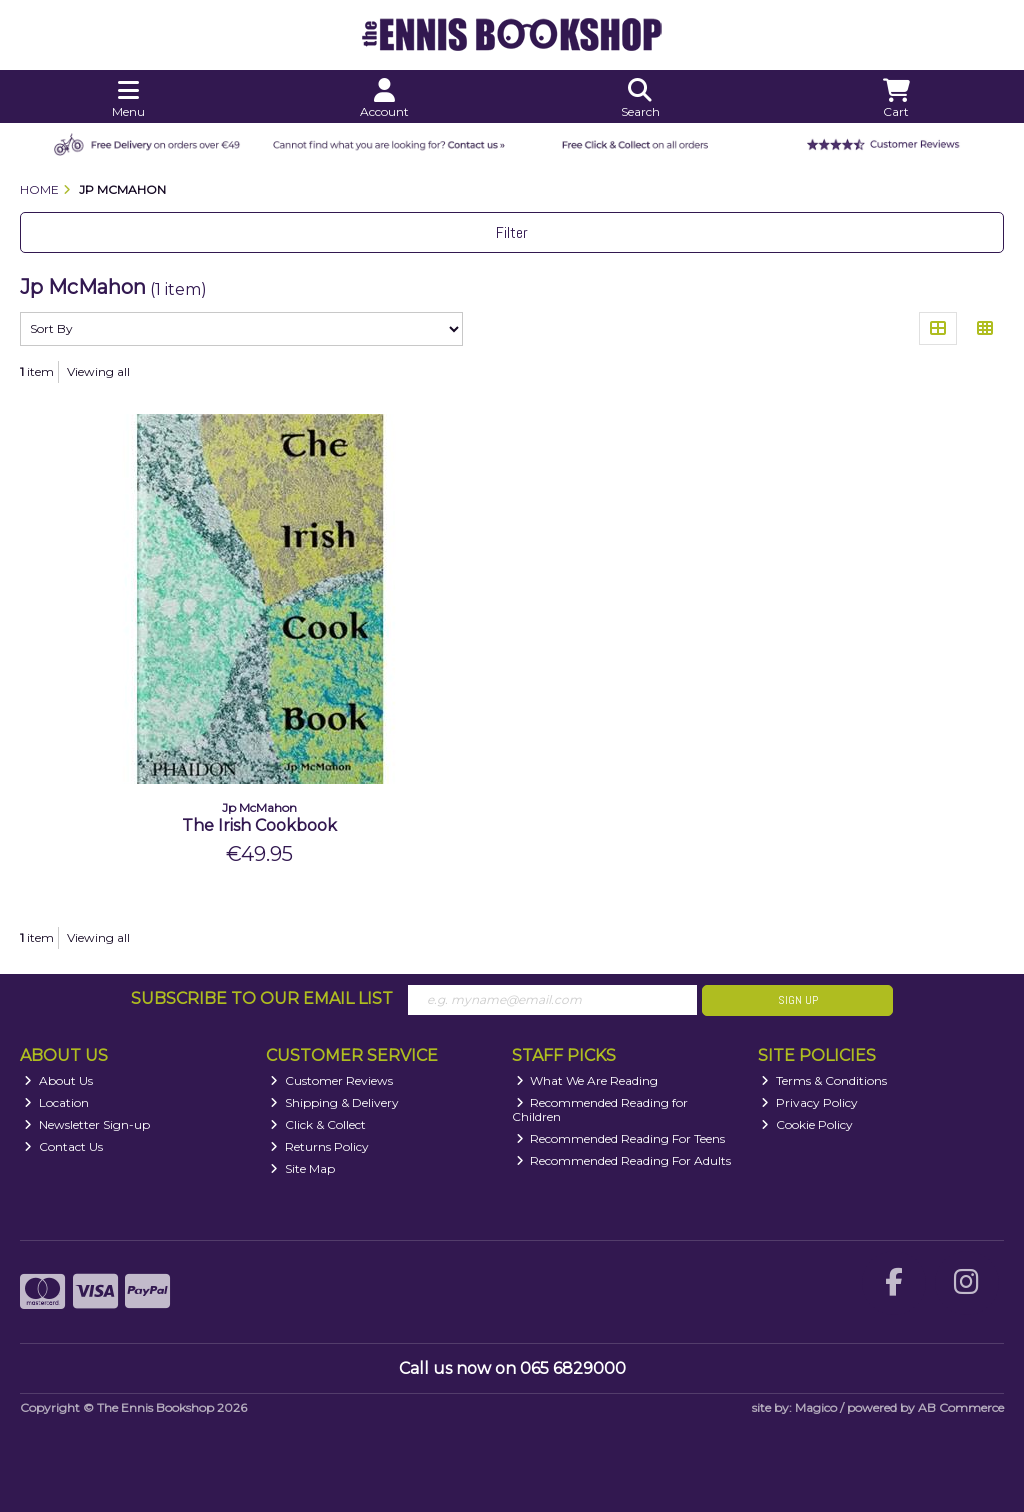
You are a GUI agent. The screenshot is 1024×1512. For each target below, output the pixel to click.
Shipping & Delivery (334, 1102)
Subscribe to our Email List (262, 998)
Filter (512, 232)
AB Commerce (961, 1407)
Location (56, 1102)
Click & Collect (318, 1124)
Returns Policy (319, 1146)
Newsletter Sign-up (87, 1124)
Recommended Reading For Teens (621, 1138)
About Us (58, 1080)
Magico (816, 1407)
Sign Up (798, 1000)
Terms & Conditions (824, 1080)
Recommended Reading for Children (600, 1109)
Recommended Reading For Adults (624, 1160)
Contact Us (63, 1146)
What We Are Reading (587, 1080)
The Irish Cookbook (259, 825)
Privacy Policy (809, 1102)
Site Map (302, 1168)
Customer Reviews (331, 1080)
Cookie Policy (807, 1124)
